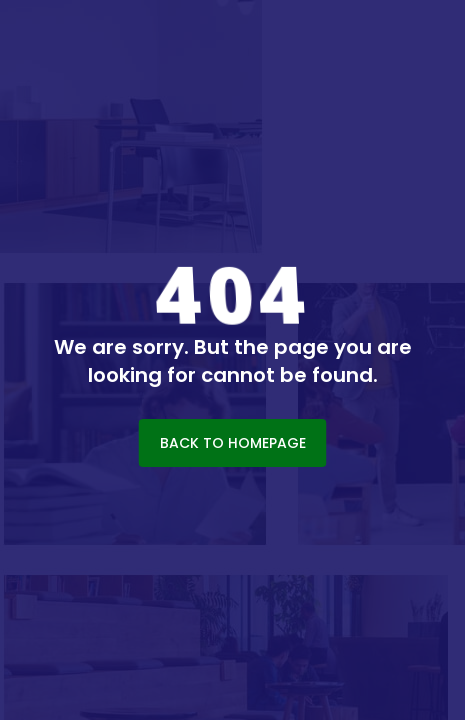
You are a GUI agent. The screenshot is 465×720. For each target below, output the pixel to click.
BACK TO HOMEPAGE (233, 443)
